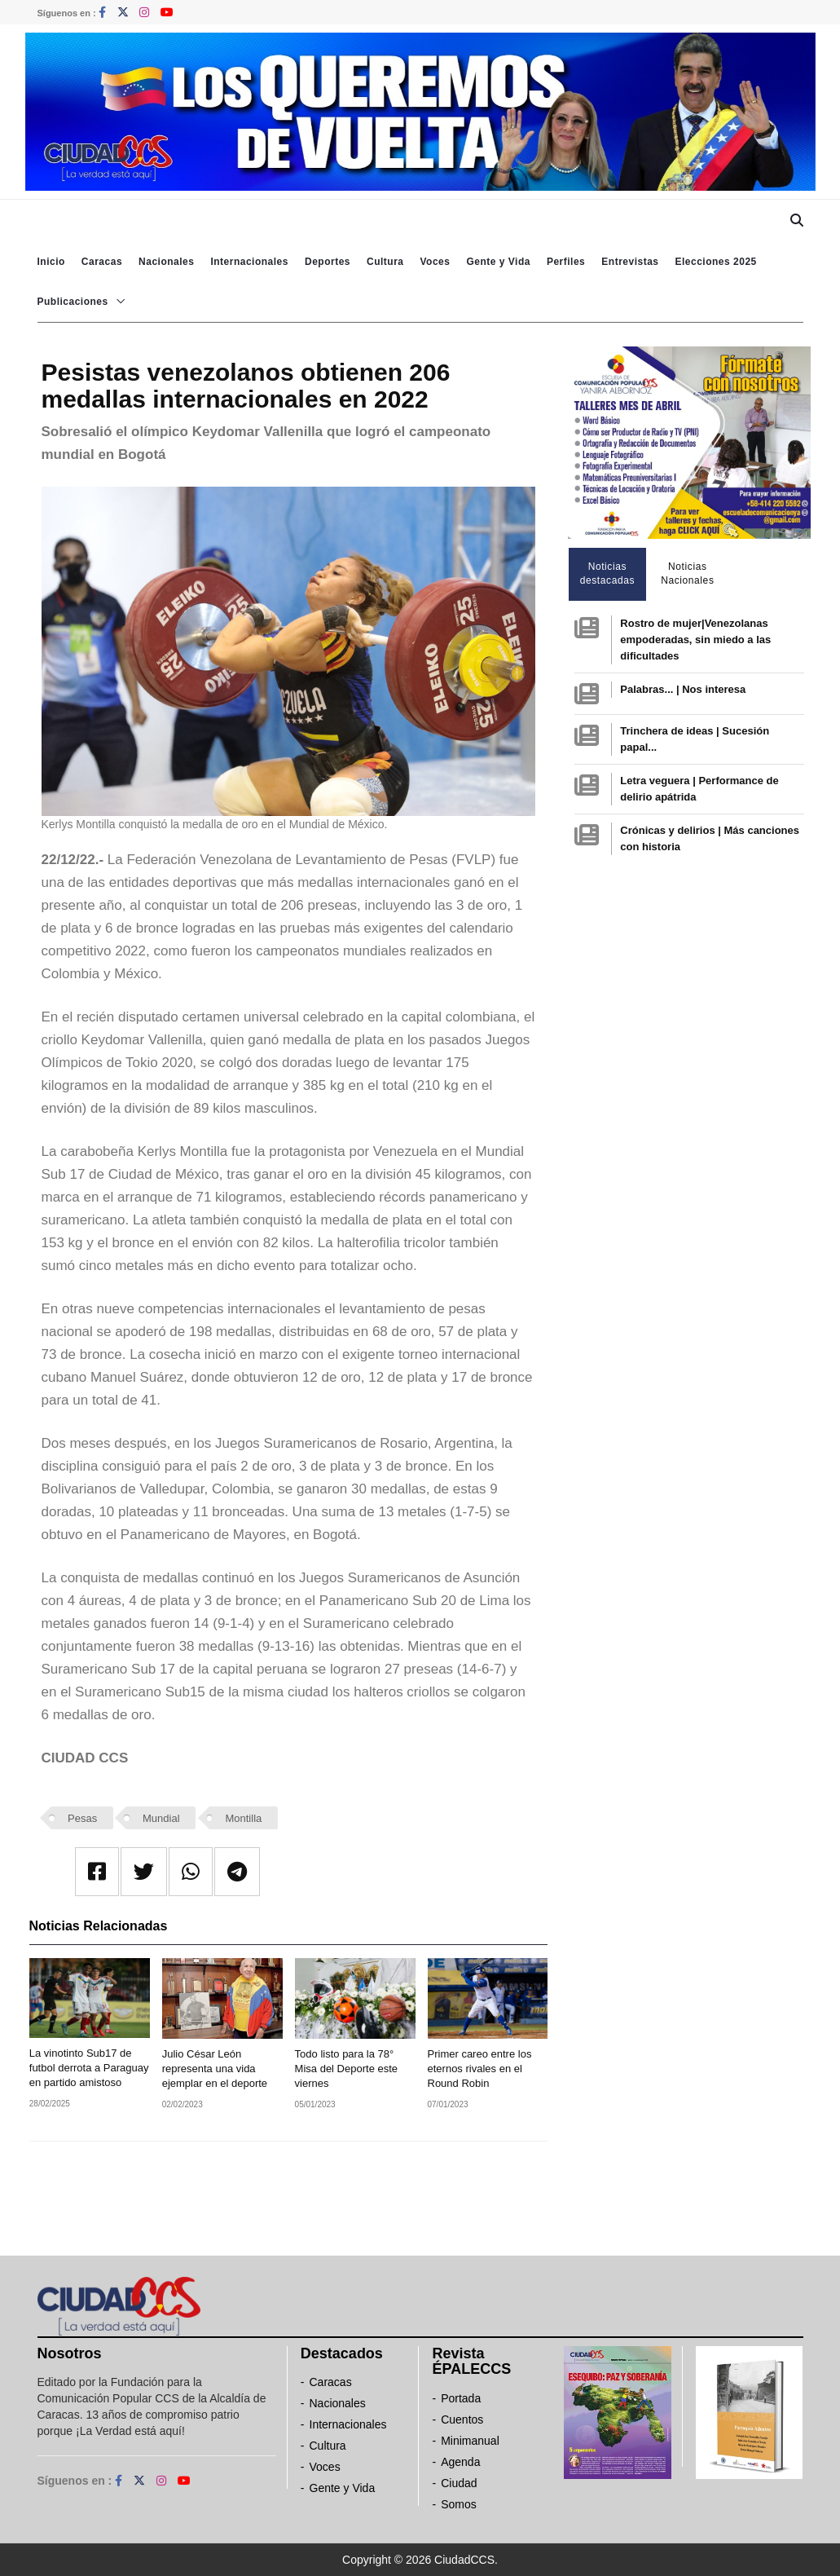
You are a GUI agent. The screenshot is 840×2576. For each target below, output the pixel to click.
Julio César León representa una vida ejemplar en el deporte (214, 2068)
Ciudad (459, 2483)
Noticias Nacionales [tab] (687, 573)
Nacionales (166, 261)
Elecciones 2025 (716, 261)
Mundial (161, 1818)
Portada (461, 2398)
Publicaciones (72, 301)
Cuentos (462, 2419)
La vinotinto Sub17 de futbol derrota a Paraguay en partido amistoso (89, 2068)
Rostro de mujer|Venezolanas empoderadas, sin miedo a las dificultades (695, 639)
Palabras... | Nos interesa (682, 689)
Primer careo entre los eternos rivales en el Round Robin (480, 2068)
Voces (435, 261)
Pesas (82, 1818)
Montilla (243, 1818)
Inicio (51, 261)
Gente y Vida (498, 261)
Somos (459, 2504)
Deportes (327, 261)
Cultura (385, 261)
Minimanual (470, 2440)
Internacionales (249, 261)
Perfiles (566, 261)
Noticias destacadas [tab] (607, 573)
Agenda (460, 2461)
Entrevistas (629, 261)
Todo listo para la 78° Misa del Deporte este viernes (346, 2068)
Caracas (101, 261)
